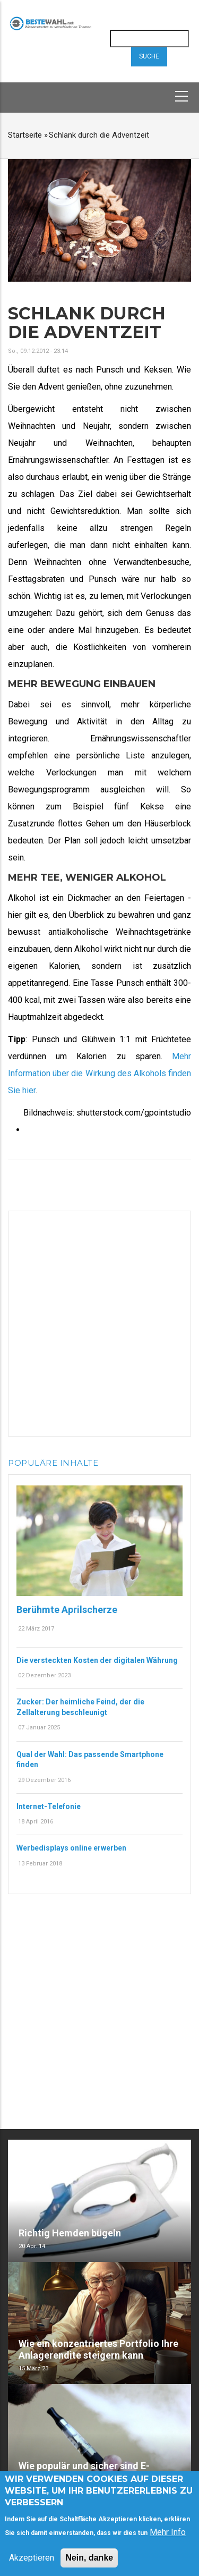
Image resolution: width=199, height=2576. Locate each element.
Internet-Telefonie (48, 1806)
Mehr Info (168, 2534)
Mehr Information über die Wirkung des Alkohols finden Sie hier (99, 1073)
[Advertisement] (99, 1321)
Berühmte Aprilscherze (66, 1609)
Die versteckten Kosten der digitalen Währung (97, 1660)
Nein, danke (89, 2559)
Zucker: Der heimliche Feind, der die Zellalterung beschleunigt (80, 1707)
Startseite (25, 135)
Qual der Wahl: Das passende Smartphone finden (89, 1759)
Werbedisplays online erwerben (71, 1848)
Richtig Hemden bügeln (70, 2233)
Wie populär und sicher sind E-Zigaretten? (84, 2471)
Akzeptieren (31, 2560)
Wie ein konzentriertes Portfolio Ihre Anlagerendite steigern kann (98, 2349)
